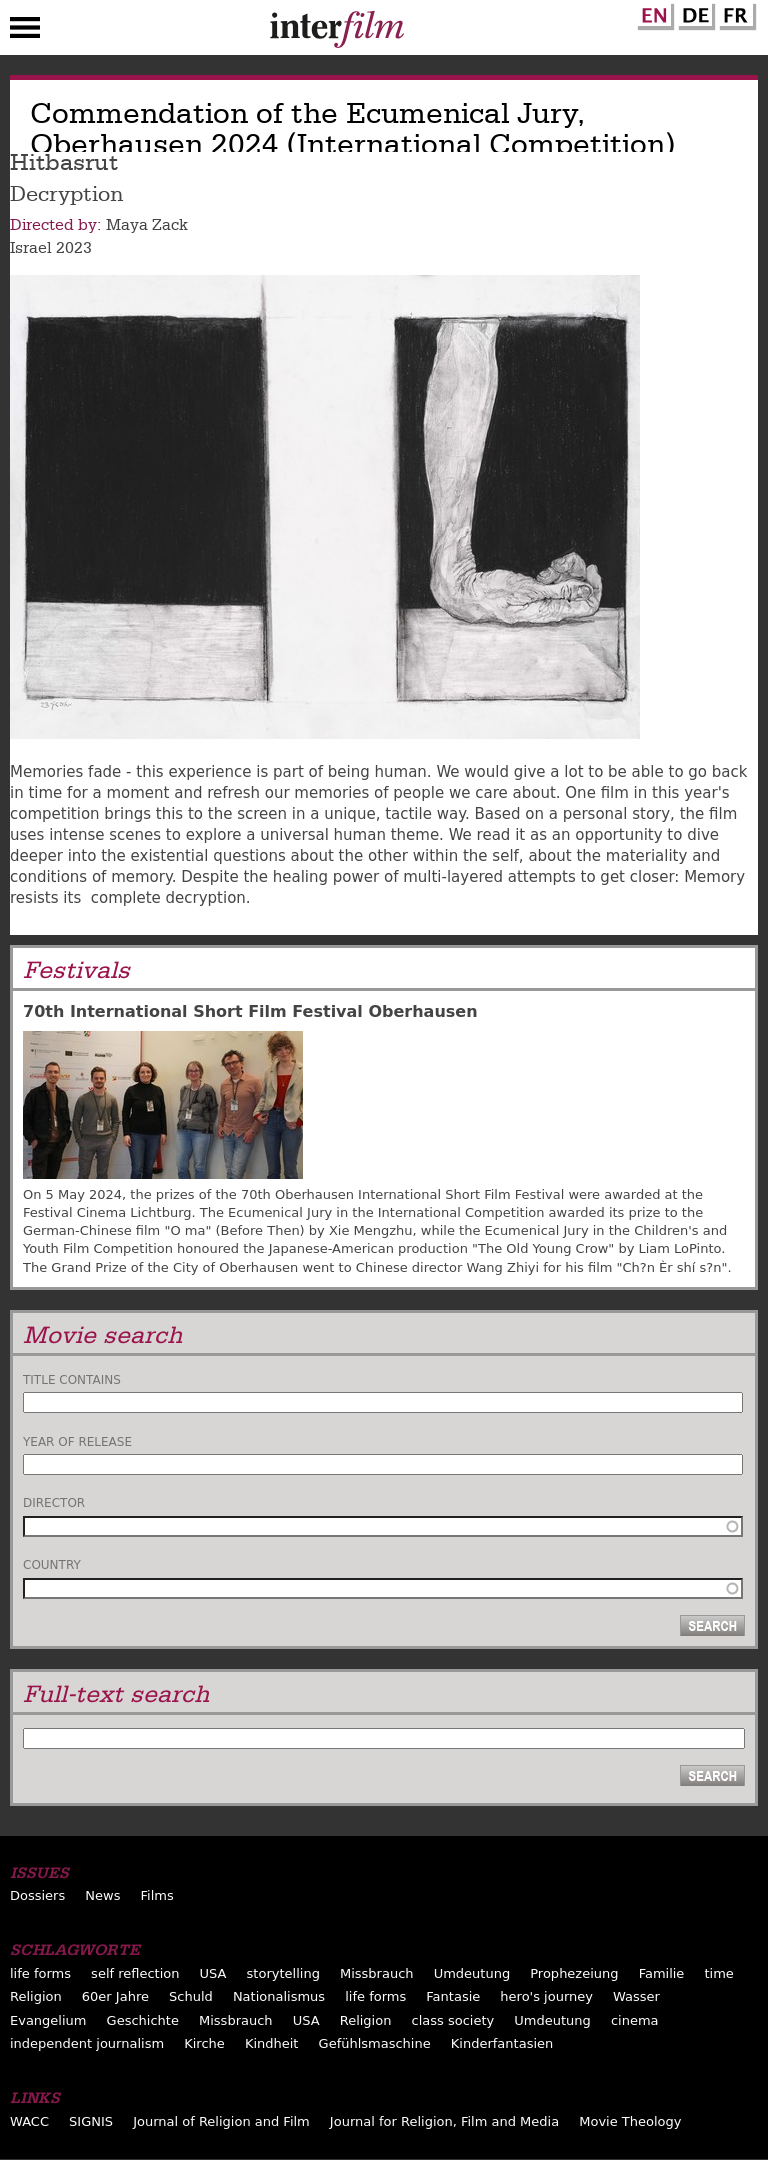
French (735, 13)
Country (52, 1565)
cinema (635, 2020)
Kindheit (272, 2043)
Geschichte (143, 2020)
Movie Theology (630, 2121)
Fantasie (453, 1996)
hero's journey (546, 1996)
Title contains (72, 1380)
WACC (29, 2121)
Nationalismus (279, 1996)
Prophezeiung (574, 1973)
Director (54, 1503)
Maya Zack (147, 225)
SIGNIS (91, 2121)
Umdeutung (472, 1973)
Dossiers (37, 1895)
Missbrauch (377, 1973)
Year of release (77, 1442)
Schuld (191, 1996)
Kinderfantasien (502, 2043)
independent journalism (87, 2043)
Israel (30, 248)
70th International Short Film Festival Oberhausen (250, 1011)
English (653, 13)
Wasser (636, 1996)
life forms (40, 1973)
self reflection (135, 1973)
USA (213, 1973)
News (102, 1895)
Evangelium (48, 2020)
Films (157, 1895)
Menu (25, 32)
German (694, 13)
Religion (36, 1996)
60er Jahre (115, 1996)
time (718, 1973)
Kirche (204, 2043)
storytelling (283, 1973)
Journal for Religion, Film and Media (444, 2121)
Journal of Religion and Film (221, 2121)
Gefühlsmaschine (375, 2043)
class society (453, 2020)
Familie (662, 1973)
